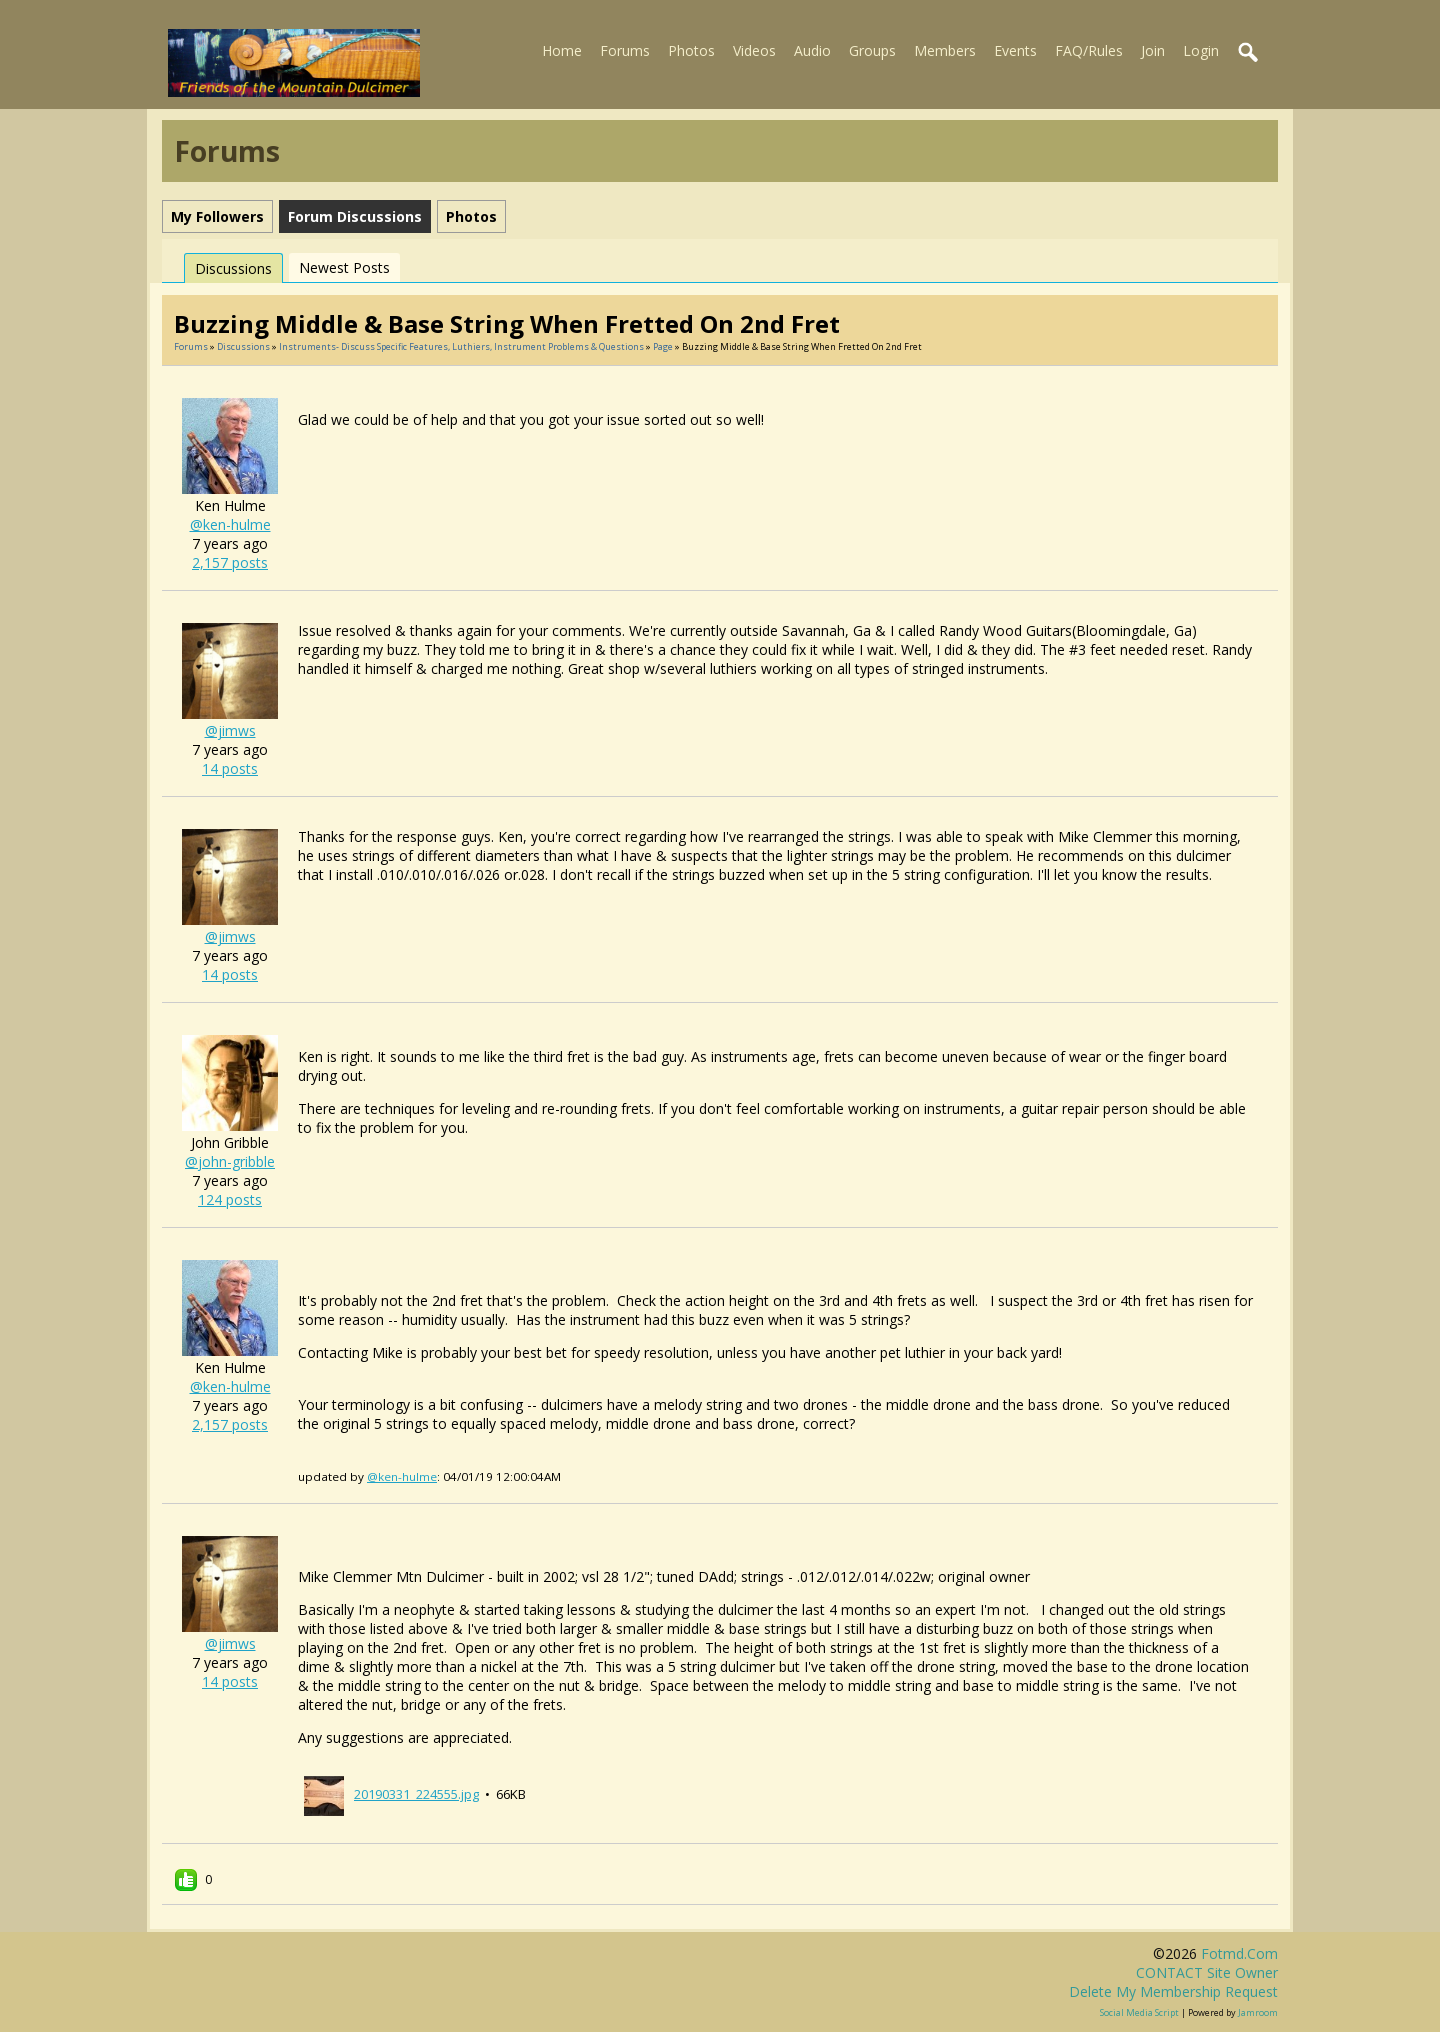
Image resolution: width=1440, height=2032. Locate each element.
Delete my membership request (1173, 1991)
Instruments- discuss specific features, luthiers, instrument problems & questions (461, 346)
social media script (1139, 2012)
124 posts (230, 1199)
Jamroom (1258, 2012)
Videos (754, 50)
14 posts (230, 768)
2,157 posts (230, 562)
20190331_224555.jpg (416, 1794)
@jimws (230, 730)
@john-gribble (230, 1161)
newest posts (344, 267)
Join (1153, 50)
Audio (812, 50)
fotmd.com (1239, 1953)
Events (1015, 50)
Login (1201, 50)
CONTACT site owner (1207, 1972)
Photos (691, 50)
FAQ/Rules (1089, 50)
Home (562, 50)
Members (945, 50)
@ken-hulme (230, 524)
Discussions (233, 268)
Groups (872, 50)
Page (664, 346)
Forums (625, 50)
